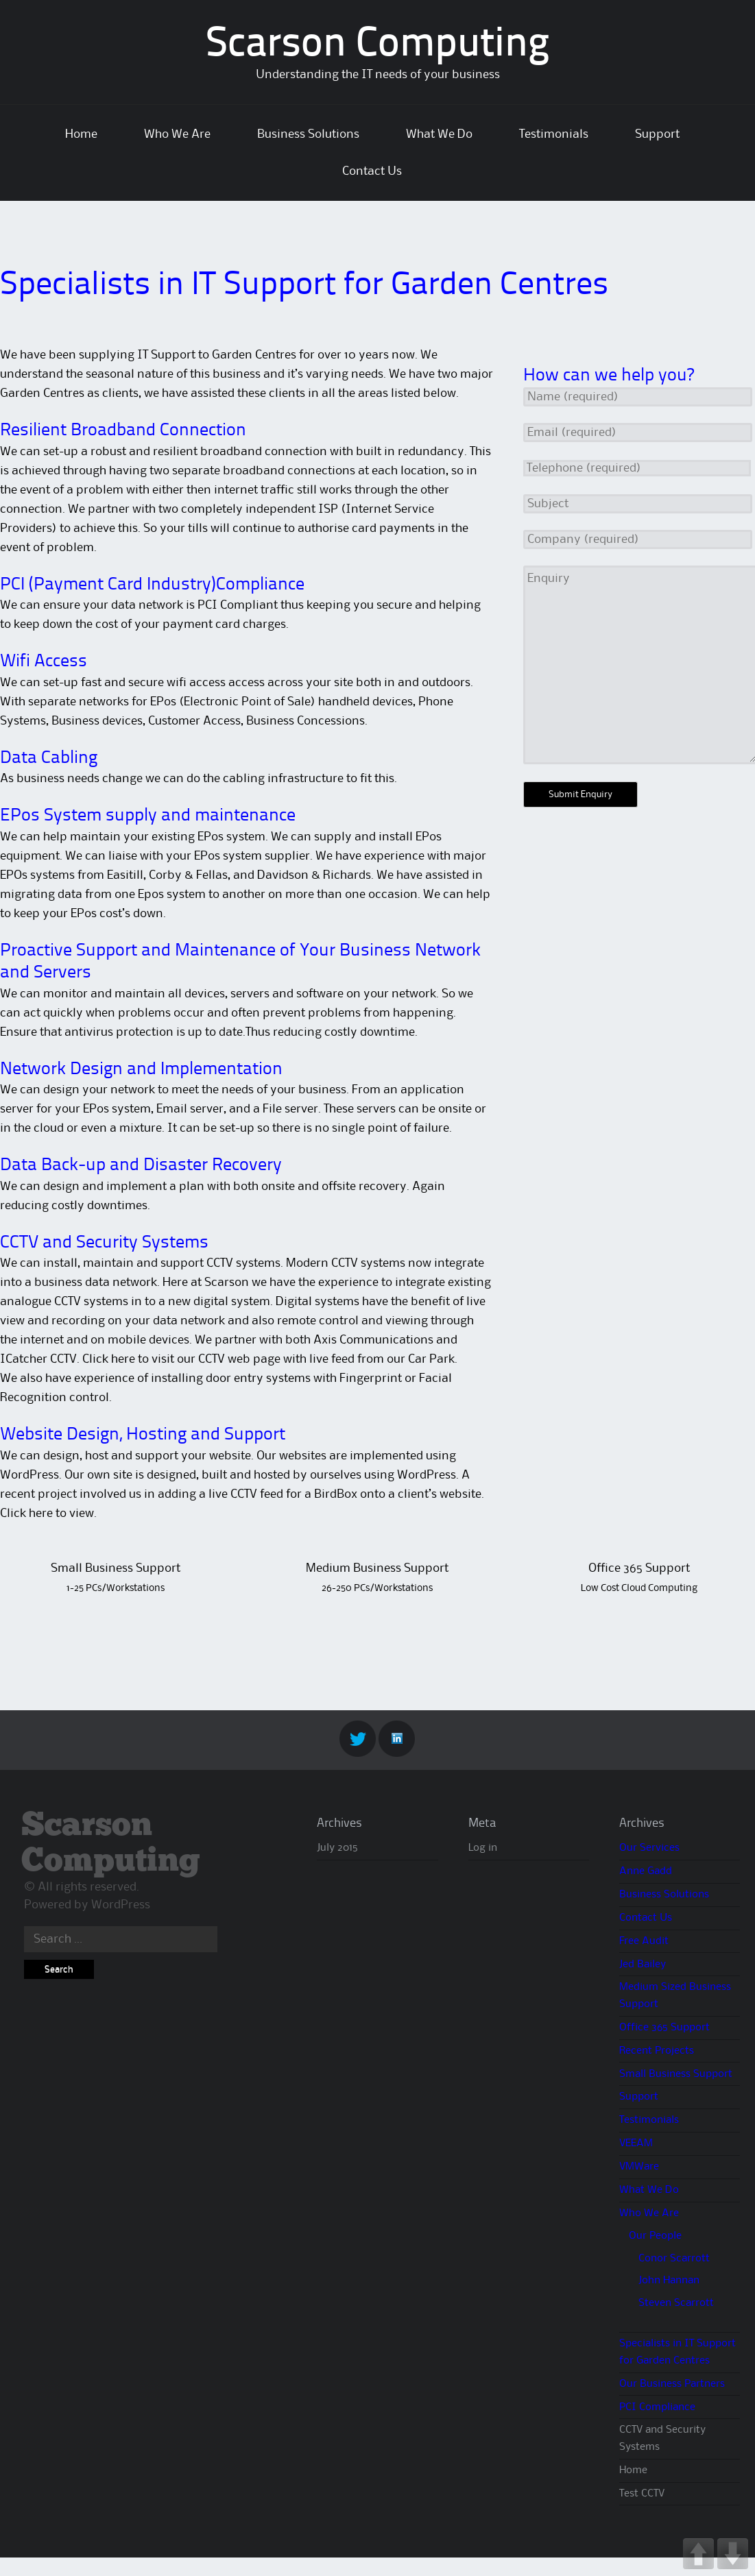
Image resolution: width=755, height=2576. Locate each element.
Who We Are (177, 134)
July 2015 (337, 1848)
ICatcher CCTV (38, 1359)
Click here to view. (48, 1513)
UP (698, 2553)
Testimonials (553, 134)
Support (657, 134)
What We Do (439, 134)
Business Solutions (308, 134)
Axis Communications (374, 1340)
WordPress (120, 1904)
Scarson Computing (377, 45)
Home (81, 134)
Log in (482, 1848)
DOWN (732, 2553)
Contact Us (372, 171)
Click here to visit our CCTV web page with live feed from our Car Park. (269, 1359)
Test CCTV (641, 2494)
